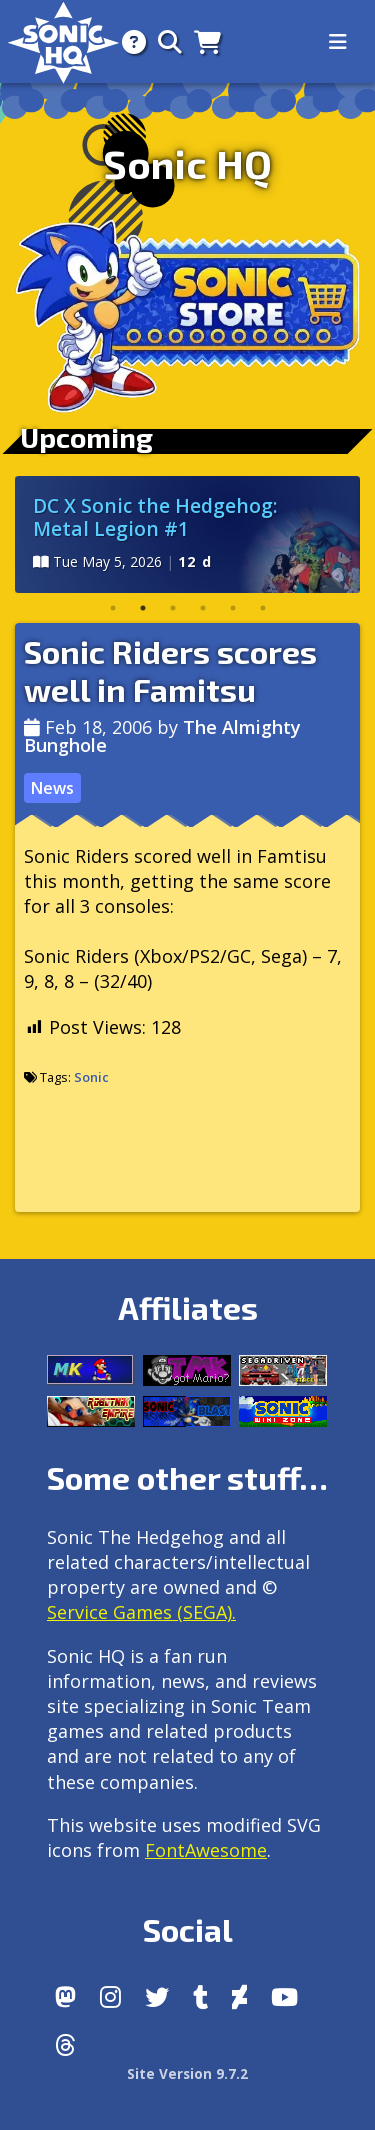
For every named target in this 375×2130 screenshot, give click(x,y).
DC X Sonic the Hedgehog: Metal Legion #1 (155, 517)
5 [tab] (233, 608)
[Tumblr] (200, 1997)
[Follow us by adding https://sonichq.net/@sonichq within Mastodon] (65, 1997)
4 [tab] (203, 608)
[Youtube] (284, 1997)
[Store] (201, 41)
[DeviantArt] (239, 1997)
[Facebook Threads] (65, 2045)
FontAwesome (206, 1850)
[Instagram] (110, 1997)
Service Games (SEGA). (141, 1612)
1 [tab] (113, 608)
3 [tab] (173, 608)
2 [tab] (143, 608)
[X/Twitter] (157, 1997)
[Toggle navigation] (338, 42)
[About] (128, 41)
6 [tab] (263, 608)
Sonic (91, 1077)
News (52, 788)
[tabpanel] (187, 534)
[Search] (164, 41)
